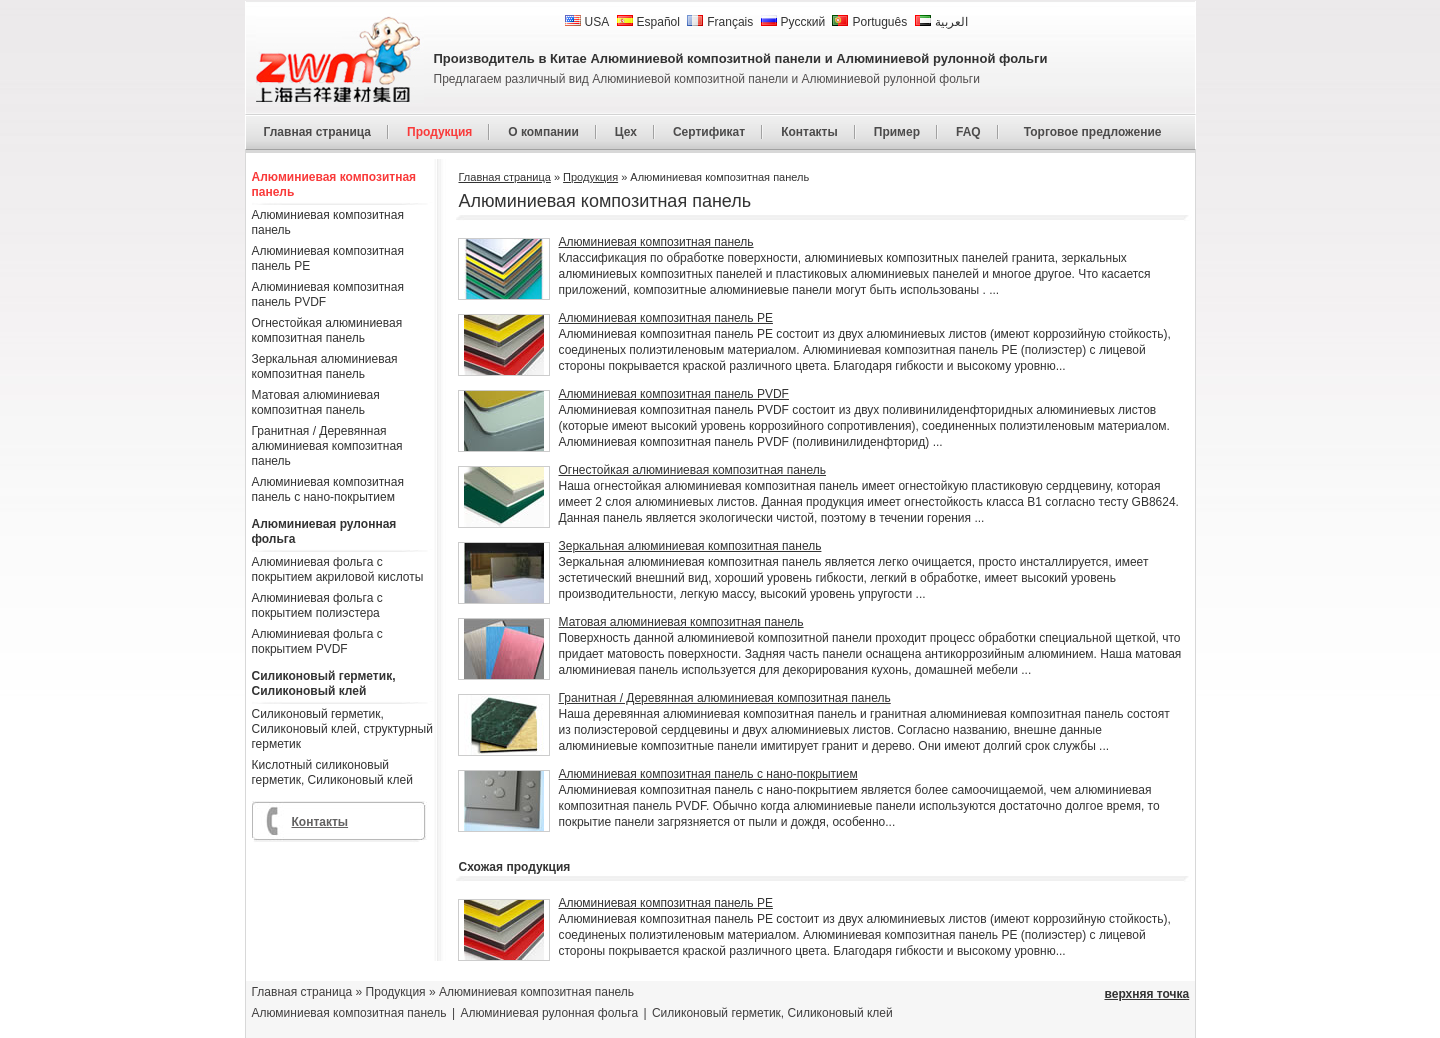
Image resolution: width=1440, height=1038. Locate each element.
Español (648, 22)
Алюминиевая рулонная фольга (324, 531)
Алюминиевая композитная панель (334, 184)
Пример (897, 132)
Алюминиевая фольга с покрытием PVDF (317, 641)
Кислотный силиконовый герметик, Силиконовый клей (332, 772)
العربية (941, 22)
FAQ (968, 132)
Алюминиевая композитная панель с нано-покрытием (328, 489)
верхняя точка (1147, 994)
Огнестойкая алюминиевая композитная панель (327, 330)
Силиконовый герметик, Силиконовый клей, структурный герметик (342, 729)
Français (720, 22)
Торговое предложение (1093, 132)
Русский (793, 22)
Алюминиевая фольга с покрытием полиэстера (317, 605)
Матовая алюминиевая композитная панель (316, 402)
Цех (626, 132)
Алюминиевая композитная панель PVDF (328, 294)
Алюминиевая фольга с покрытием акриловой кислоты (338, 569)
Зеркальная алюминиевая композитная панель (325, 366)
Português (869, 22)
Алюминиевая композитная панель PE (328, 258)
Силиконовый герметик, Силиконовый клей (324, 683)
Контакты (809, 132)
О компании (543, 132)
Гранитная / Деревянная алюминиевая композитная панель (327, 446)
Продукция (439, 132)
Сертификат (709, 132)
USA (587, 22)
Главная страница (318, 132)
